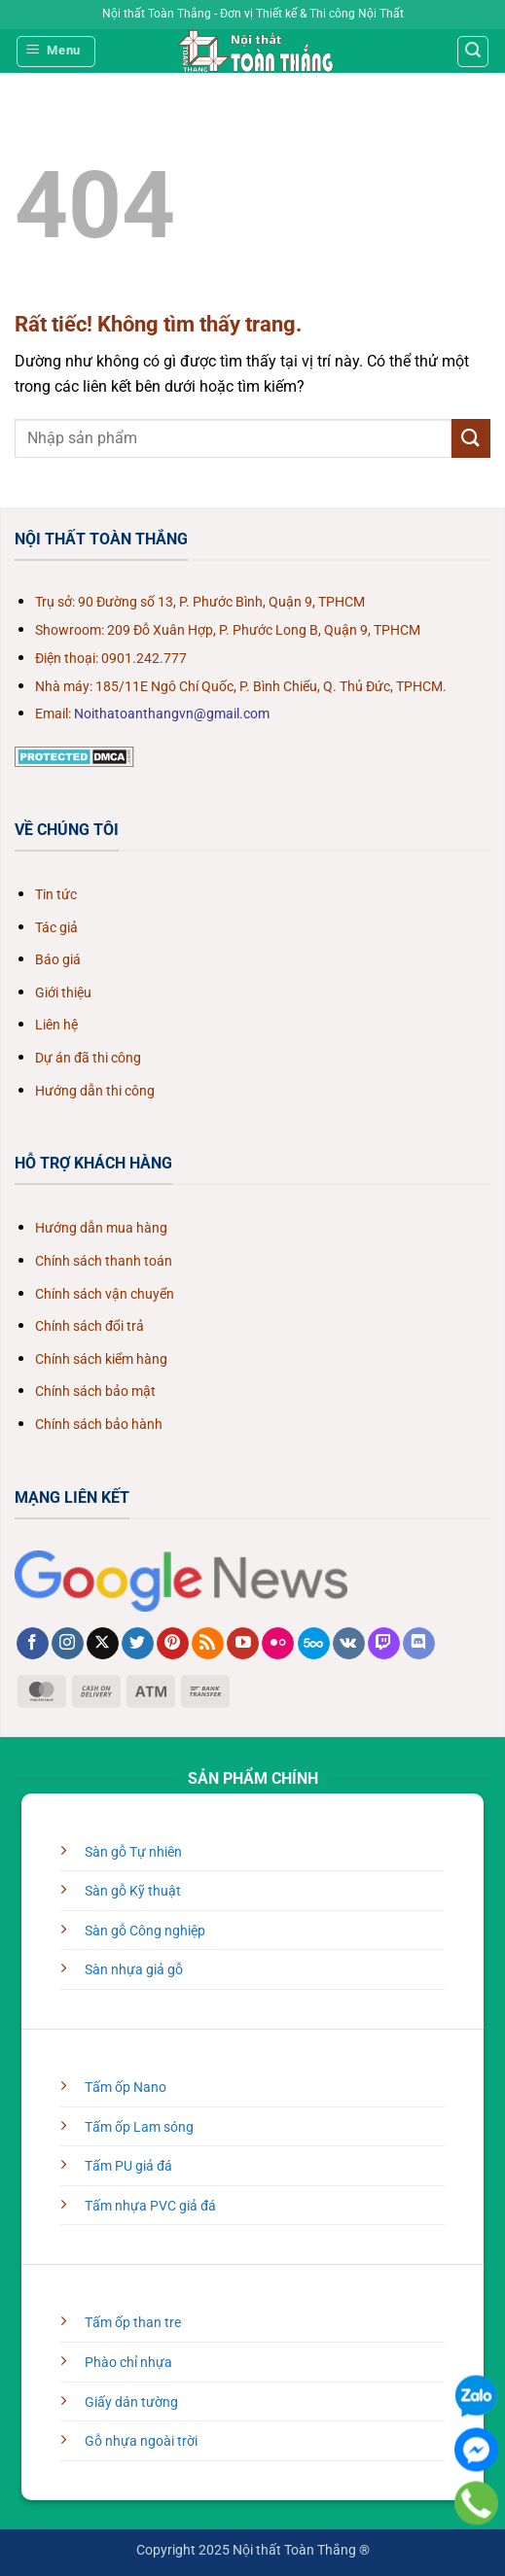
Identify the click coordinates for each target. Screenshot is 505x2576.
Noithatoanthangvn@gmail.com (172, 714)
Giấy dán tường (131, 2402)
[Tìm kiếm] (472, 51)
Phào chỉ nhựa (128, 2362)
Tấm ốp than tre (133, 2323)
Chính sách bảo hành (98, 1424)
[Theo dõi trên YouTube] (243, 1643)
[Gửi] (470, 438)
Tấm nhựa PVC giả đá (150, 2206)
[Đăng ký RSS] (208, 1643)
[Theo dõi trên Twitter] (138, 1643)
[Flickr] (278, 1643)
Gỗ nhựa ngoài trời (141, 2441)
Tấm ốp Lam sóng (139, 2127)
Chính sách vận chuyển (104, 1294)
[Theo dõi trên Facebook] (33, 1643)
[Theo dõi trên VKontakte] (349, 1643)
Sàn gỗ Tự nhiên (133, 1852)
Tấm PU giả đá (128, 2166)
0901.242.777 (144, 658)
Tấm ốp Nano (125, 2087)
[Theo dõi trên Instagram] (68, 1643)
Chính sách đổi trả (89, 1326)
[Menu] (56, 51)
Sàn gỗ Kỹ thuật (133, 1891)
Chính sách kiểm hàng (101, 1359)
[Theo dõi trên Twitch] (384, 1643)
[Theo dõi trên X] (103, 1643)
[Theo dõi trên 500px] (314, 1643)
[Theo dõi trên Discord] (419, 1643)
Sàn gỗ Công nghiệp (145, 1931)
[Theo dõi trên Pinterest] (173, 1643)
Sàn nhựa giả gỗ (134, 1970)
